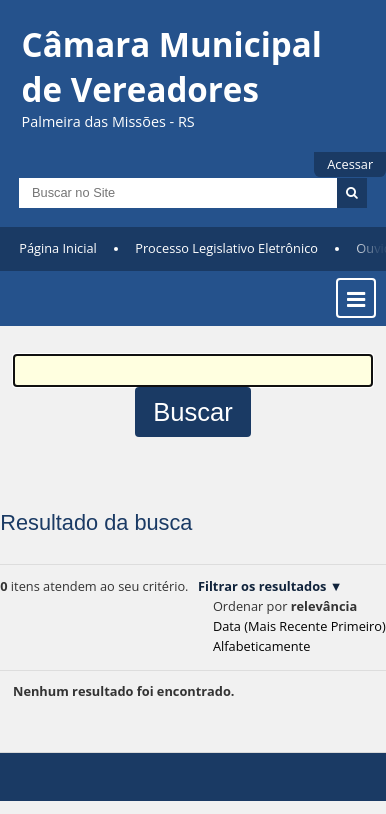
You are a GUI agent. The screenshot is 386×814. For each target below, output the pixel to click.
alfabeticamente (261, 646)
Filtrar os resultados (262, 586)
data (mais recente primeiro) (299, 626)
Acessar (350, 164)
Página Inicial (58, 248)
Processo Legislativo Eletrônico (226, 248)
